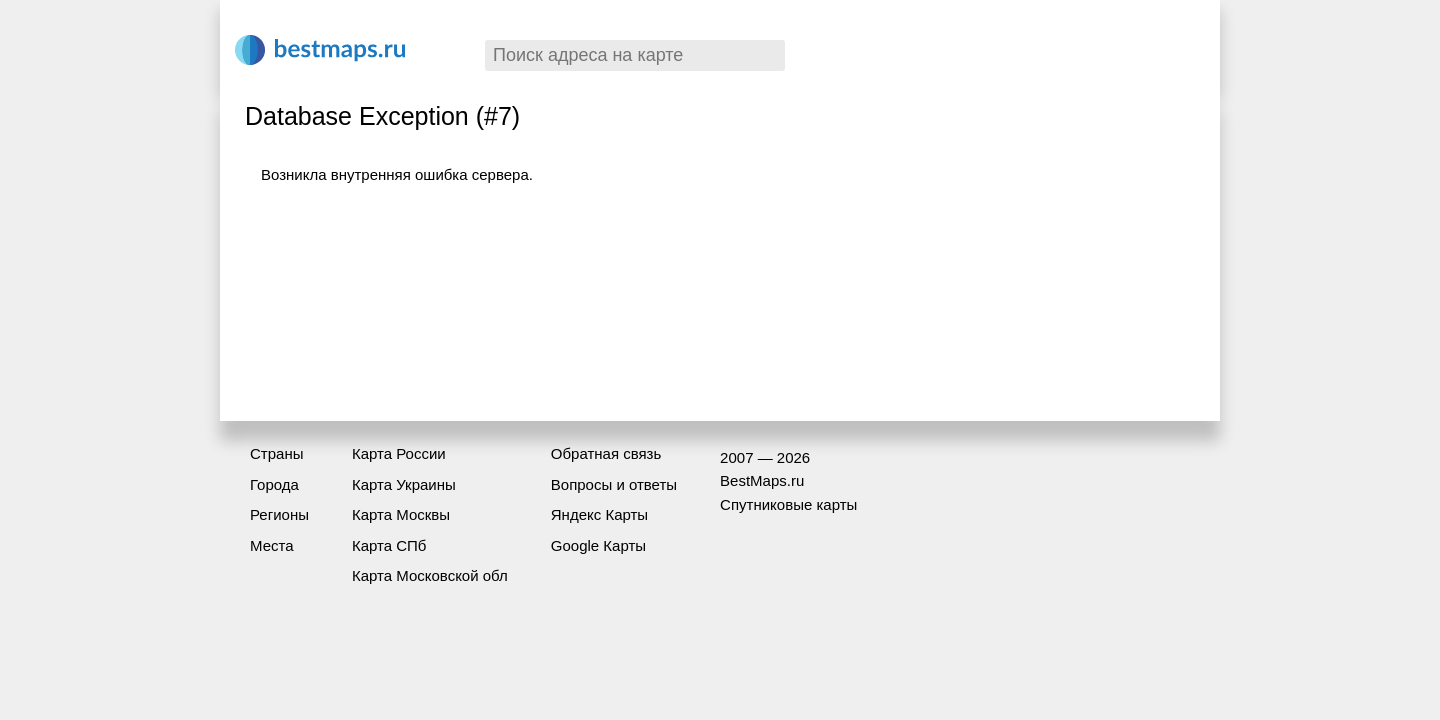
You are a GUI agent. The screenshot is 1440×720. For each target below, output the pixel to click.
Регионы (279, 514)
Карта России (399, 453)
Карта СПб (389, 545)
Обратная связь (606, 453)
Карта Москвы (401, 514)
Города (274, 484)
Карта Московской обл (430, 575)
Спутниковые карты (788, 504)
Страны (276, 453)
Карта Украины (404, 484)
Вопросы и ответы (614, 484)
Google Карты (598, 545)
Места (272, 545)
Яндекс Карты (599, 514)
